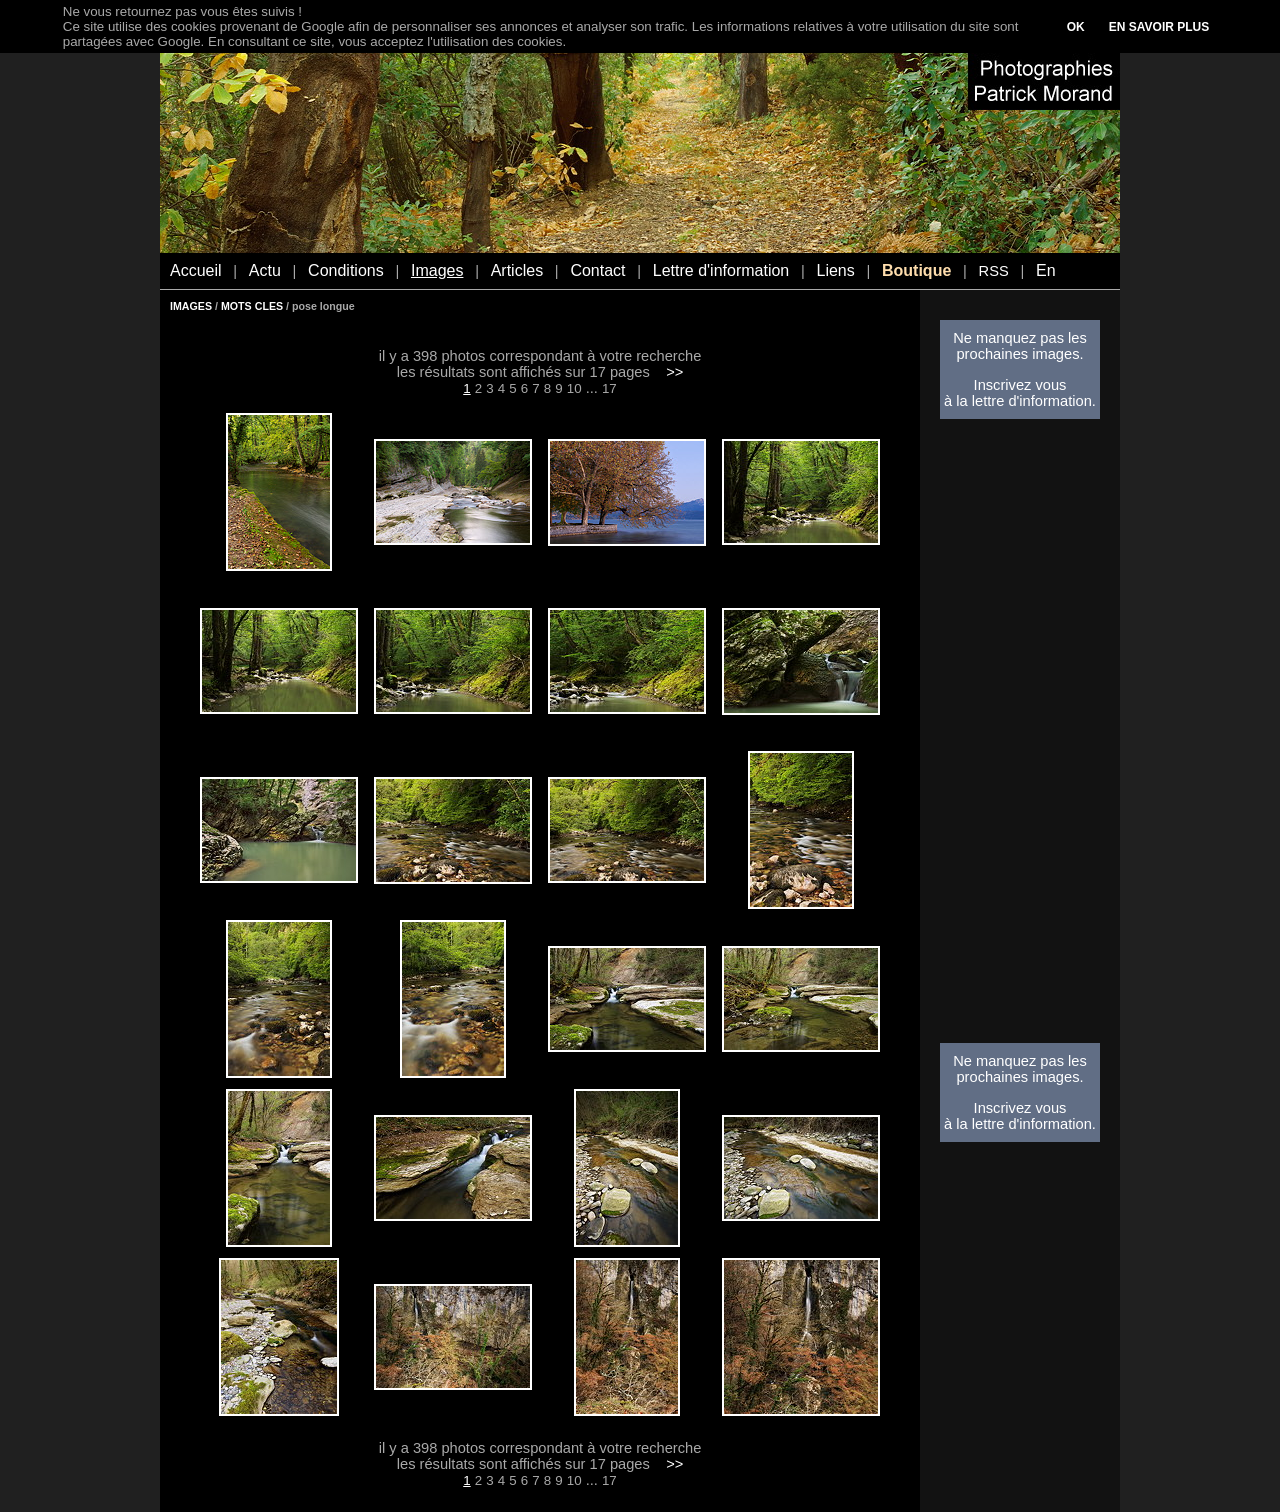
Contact (597, 270)
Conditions (346, 270)
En (1046, 270)
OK (1076, 27)
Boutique (916, 270)
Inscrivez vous (1020, 385)
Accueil (196, 270)
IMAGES (191, 306)
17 (609, 388)
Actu (265, 270)
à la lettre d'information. (1020, 401)
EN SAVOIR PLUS (1159, 27)
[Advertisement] (1020, 737)
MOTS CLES (252, 306)
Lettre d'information (721, 270)
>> (674, 372)
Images (437, 270)
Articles (517, 270)
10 (574, 388)
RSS (994, 271)
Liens (835, 270)
